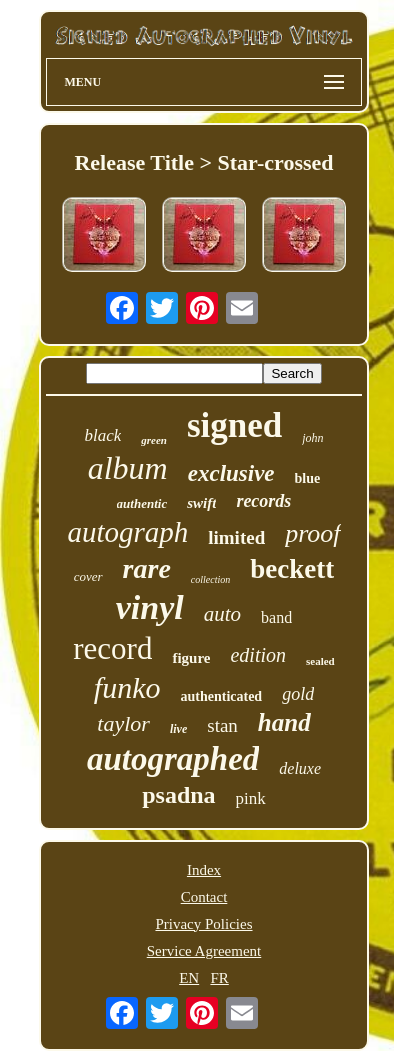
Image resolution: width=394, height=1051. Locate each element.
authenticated (221, 696)
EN (189, 978)
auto (222, 614)
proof (312, 533)
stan (222, 725)
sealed (320, 661)
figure (191, 658)
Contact (204, 897)
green (154, 440)
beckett (292, 569)
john (312, 438)
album (128, 468)
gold (298, 694)
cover (88, 576)
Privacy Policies (203, 924)
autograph (127, 532)
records (263, 501)
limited (236, 537)
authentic (142, 503)
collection (210, 579)
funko (127, 687)
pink (251, 798)
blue (308, 478)
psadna (178, 795)
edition (258, 655)
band (276, 617)
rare (147, 568)
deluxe (300, 768)
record (112, 648)
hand (284, 722)
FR (219, 978)
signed (234, 425)
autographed (173, 759)
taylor (123, 723)
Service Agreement (204, 951)
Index (204, 870)
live (178, 729)
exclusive (231, 473)
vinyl (150, 607)
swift (201, 503)
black (102, 435)
